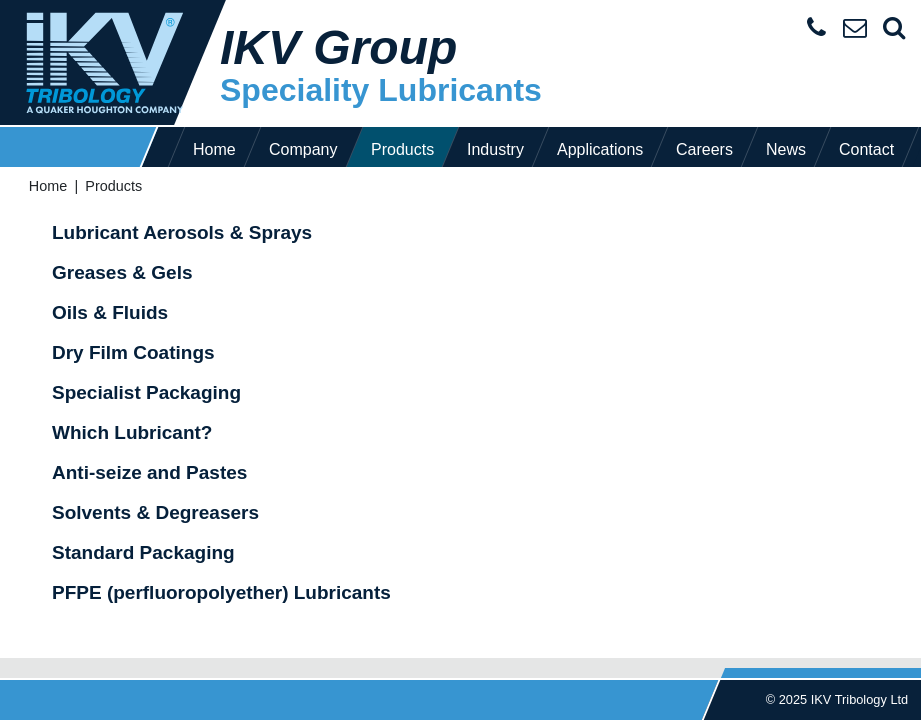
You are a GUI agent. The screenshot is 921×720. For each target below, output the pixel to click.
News (786, 149)
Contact (866, 149)
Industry (495, 149)
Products (402, 149)
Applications (600, 149)
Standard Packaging (143, 552)
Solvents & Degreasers (155, 512)
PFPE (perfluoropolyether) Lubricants (221, 592)
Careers (704, 149)
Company (303, 149)
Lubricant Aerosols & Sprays (182, 232)
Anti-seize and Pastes (149, 472)
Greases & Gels (122, 272)
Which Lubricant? (132, 432)
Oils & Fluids (110, 312)
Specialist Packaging (146, 392)
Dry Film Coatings (133, 352)
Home (214, 149)
